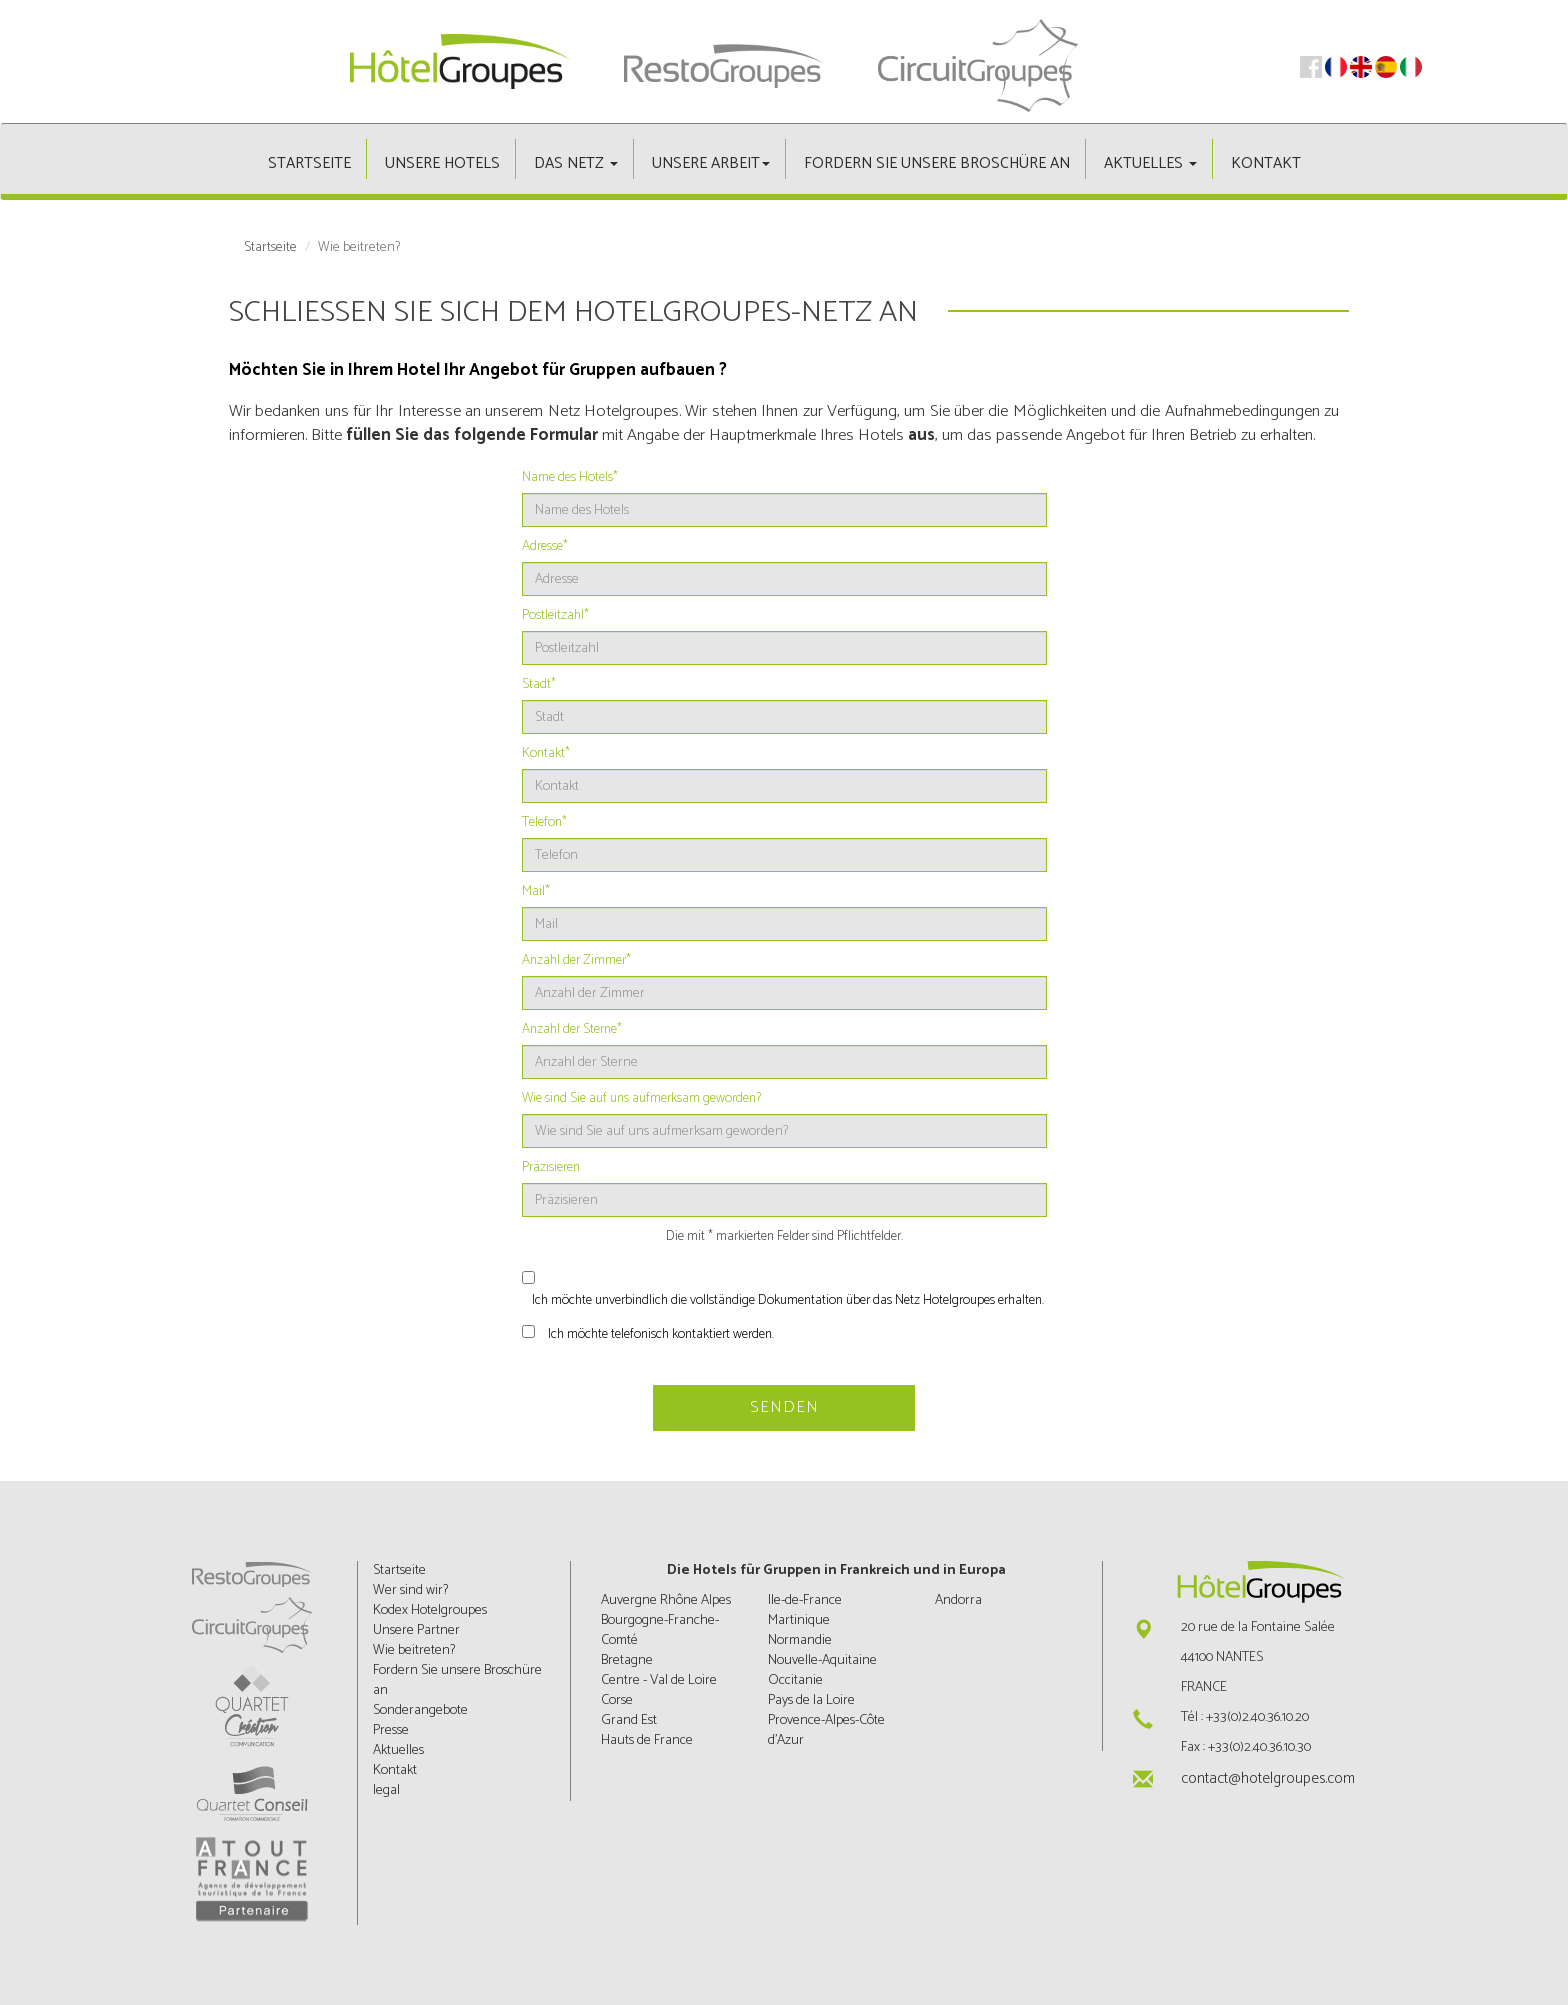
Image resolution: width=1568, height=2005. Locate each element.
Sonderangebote (420, 1710)
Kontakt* (546, 754)
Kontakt (1266, 163)
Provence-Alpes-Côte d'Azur (826, 1730)
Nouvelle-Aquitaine (822, 1660)
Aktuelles (398, 1750)
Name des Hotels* (570, 478)
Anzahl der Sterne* (572, 1030)
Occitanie (795, 1680)
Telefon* (544, 823)
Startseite (309, 163)
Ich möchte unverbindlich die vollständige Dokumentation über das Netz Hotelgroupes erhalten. (788, 1301)
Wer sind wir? (410, 1590)
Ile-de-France (805, 1600)
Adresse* (545, 547)
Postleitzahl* (555, 616)
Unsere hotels (442, 163)
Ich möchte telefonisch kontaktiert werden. (661, 1335)
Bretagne (627, 1660)
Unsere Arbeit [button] (711, 163)
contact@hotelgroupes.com (1268, 1778)
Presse (391, 1730)
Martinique (799, 1620)
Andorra (958, 1600)
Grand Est (629, 1720)
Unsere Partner (416, 1630)
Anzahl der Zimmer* (576, 961)
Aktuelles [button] (1150, 163)
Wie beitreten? (414, 1650)
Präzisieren (551, 1168)
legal (386, 1790)
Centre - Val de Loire (659, 1680)
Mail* (536, 892)
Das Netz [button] (576, 163)
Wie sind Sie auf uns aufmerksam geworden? (641, 1099)
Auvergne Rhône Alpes (666, 1600)
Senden (784, 1407)
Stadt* (539, 685)
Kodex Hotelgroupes (430, 1610)
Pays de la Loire (811, 1700)
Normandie (800, 1640)
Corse (617, 1700)
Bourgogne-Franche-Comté (660, 1630)
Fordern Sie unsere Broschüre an (937, 163)
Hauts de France (647, 1740)
